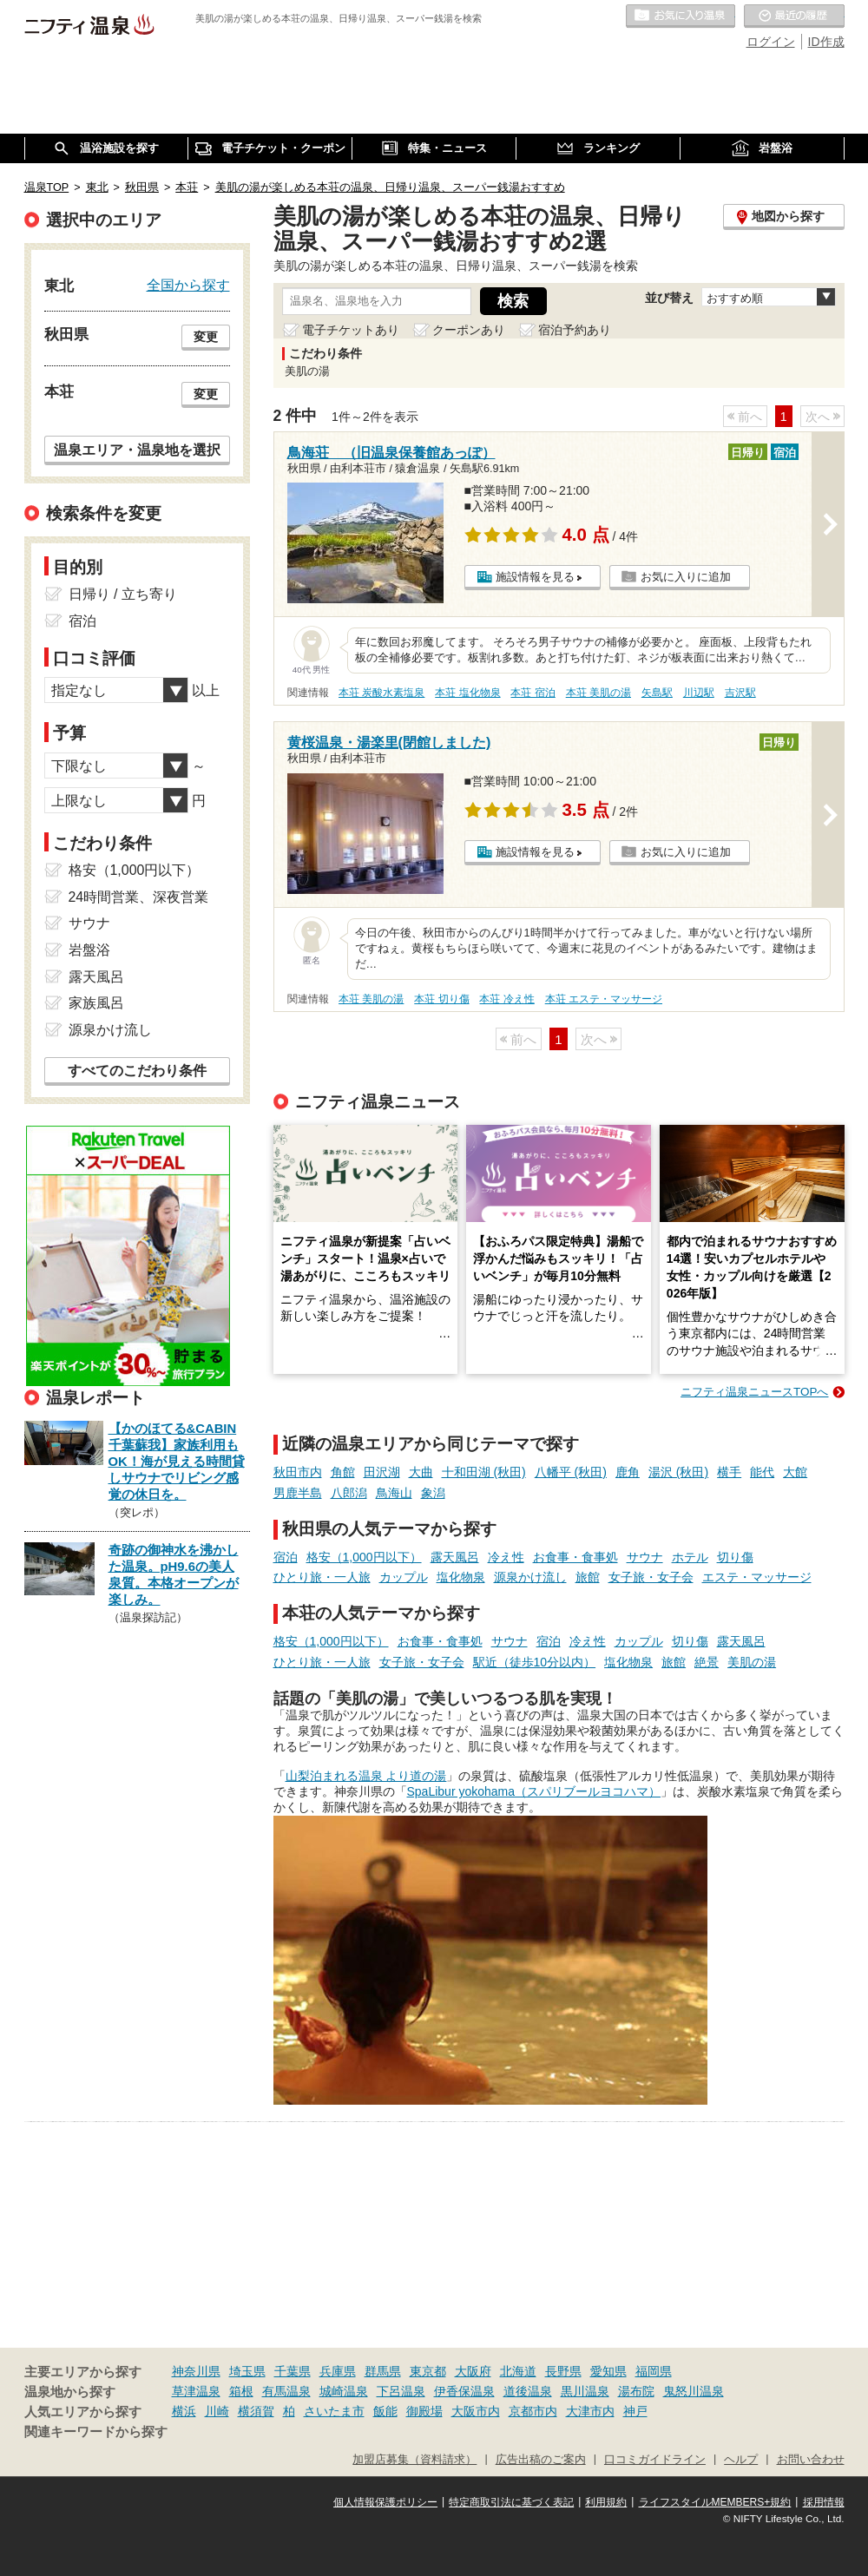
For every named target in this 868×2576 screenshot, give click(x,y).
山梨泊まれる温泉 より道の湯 (366, 1776)
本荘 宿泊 (532, 693)
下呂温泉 (401, 2391)
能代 (762, 1472)
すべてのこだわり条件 (137, 1070)
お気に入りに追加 (686, 576)
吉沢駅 (740, 693)
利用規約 (606, 2502)
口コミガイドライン (655, 2460)
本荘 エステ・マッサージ (603, 999)
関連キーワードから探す (96, 2432)
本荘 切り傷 (441, 999)
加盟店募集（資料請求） (414, 2460)
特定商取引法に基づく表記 (511, 2502)
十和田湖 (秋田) (484, 1472)
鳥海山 (394, 1493)
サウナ (645, 1557)
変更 (206, 337)
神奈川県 (196, 2371)
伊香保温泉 (464, 2391)
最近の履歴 (794, 16)
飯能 (385, 2411)
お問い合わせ (811, 2460)
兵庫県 (337, 2371)
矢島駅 (657, 693)
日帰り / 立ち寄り (123, 594)
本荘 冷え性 (506, 999)
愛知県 (608, 2371)
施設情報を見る (535, 576)
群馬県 (383, 2371)
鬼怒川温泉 (693, 2391)
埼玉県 (247, 2371)
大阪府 (473, 2371)
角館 (343, 1472)
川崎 (217, 2411)
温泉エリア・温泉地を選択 (137, 449)
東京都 (428, 2371)
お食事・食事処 (575, 1557)
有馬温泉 (286, 2391)
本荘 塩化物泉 (467, 693)
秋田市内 (297, 1472)
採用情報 (824, 2502)
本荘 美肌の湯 (598, 693)
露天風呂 (455, 1557)
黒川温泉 (585, 2391)
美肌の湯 (751, 1662)
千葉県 (292, 2371)
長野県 (563, 2371)
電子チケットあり (350, 330)
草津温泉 (196, 2391)
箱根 (241, 2391)
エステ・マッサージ (757, 1577)
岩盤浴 (89, 950)
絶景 (706, 1662)
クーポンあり (468, 330)
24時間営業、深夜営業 (139, 897)
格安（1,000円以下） (364, 1557)
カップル (403, 1577)
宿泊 (285, 1557)
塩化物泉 (461, 1577)
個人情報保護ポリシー (385, 2502)
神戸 (635, 2411)
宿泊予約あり (574, 330)
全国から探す (188, 284)
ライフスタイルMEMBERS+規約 (715, 2502)
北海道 (518, 2371)
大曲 (421, 1472)
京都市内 (533, 2411)
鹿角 (627, 1472)
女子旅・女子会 (651, 1577)
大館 (795, 1472)
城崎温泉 (343, 2391)
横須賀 (256, 2411)
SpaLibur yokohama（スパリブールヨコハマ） (534, 1791)
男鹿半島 (297, 1493)
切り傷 (735, 1557)
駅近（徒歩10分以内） (534, 1662)
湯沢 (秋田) (678, 1472)
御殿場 (424, 2411)
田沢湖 (382, 1472)
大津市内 (590, 2411)
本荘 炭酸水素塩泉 (381, 693)
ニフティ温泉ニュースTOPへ (754, 1391)
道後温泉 (527, 2391)
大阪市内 (475, 2411)
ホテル (690, 1557)
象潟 (433, 1493)
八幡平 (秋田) (571, 1472)
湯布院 (636, 2391)
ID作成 (826, 42)
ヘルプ (741, 2460)
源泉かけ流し (530, 1577)
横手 (729, 1472)
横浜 (184, 2411)
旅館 (587, 1577)
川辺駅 (698, 693)
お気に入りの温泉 (680, 16)
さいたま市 (334, 2411)
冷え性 (506, 1557)
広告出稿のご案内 (541, 2460)
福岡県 (653, 2371)
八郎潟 (349, 1493)
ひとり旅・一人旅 (322, 1577)
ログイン (770, 42)
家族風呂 (96, 1003)
